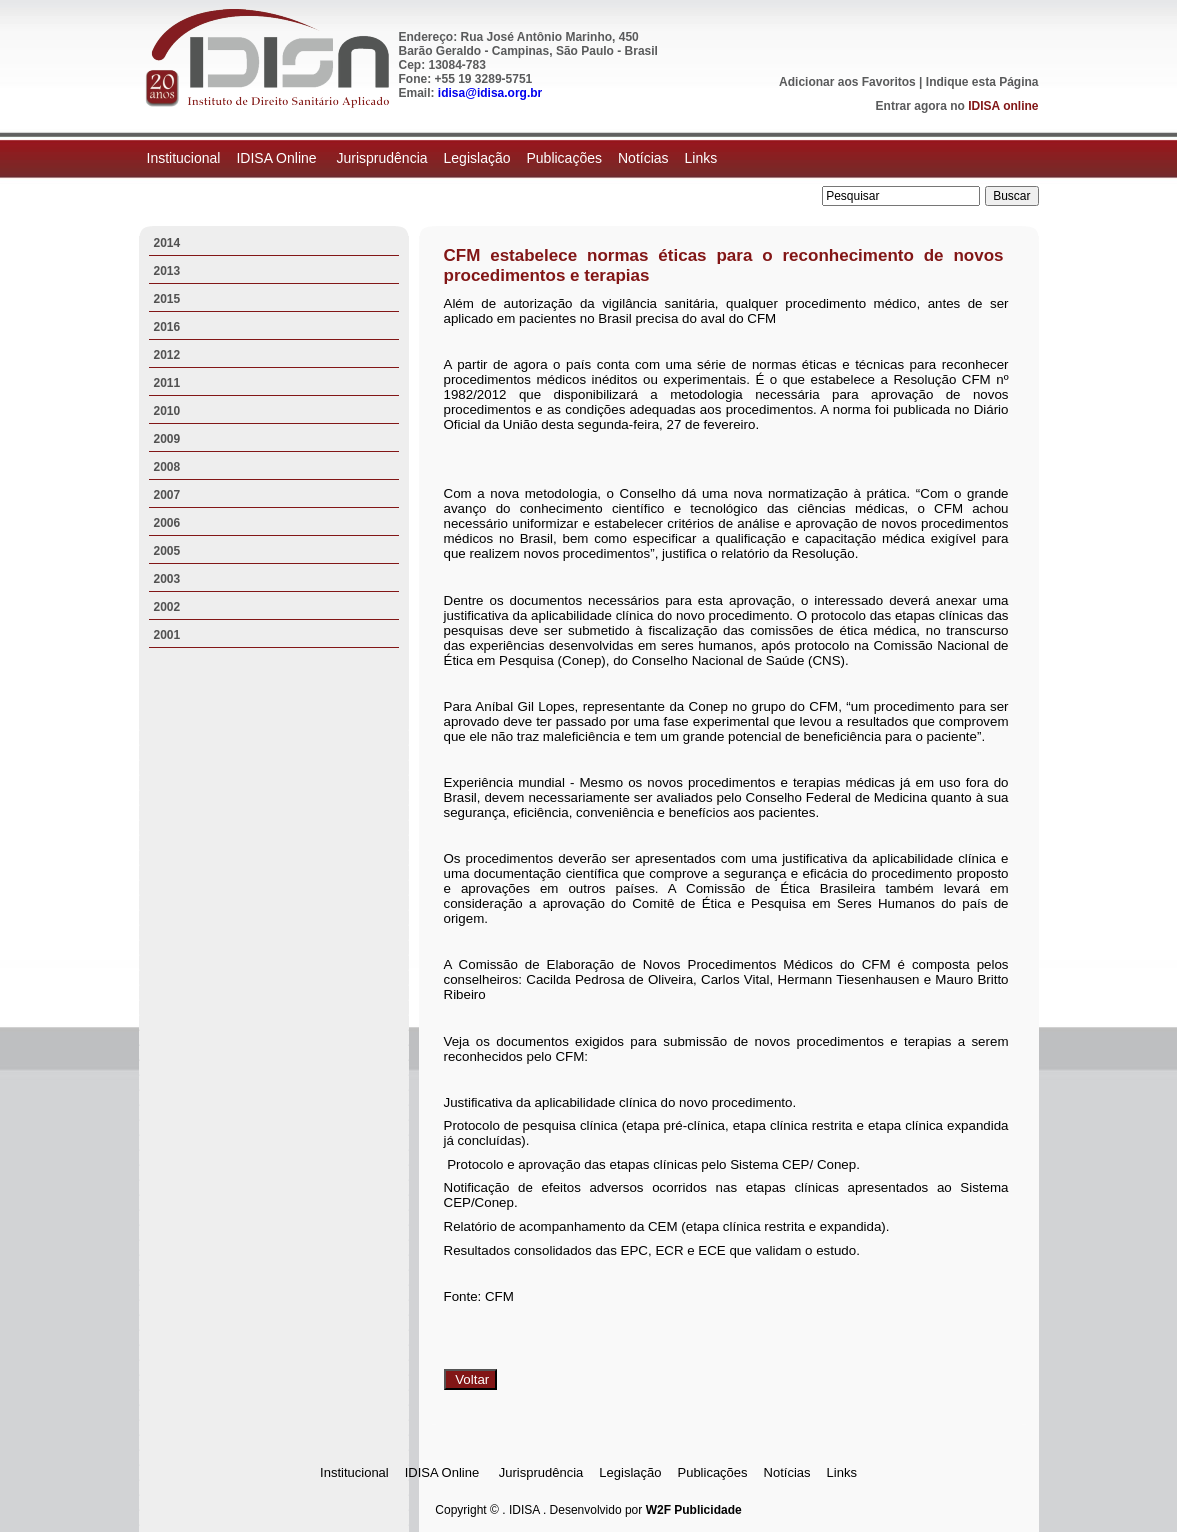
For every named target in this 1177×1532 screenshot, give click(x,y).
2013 (167, 271)
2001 (167, 635)
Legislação (477, 158)
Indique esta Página (982, 82)
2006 (167, 523)
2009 (167, 439)
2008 (167, 467)
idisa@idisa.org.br (490, 93)
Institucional (184, 158)
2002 (167, 607)
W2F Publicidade (694, 1510)
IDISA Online (278, 158)
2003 (167, 579)
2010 (167, 411)
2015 (167, 299)
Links (701, 158)
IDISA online (1003, 106)
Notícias (643, 158)
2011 (167, 383)
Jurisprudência (381, 158)
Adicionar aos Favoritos (847, 82)
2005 (167, 551)
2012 (167, 355)
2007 (167, 495)
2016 (167, 327)
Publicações (564, 158)
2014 (167, 243)
